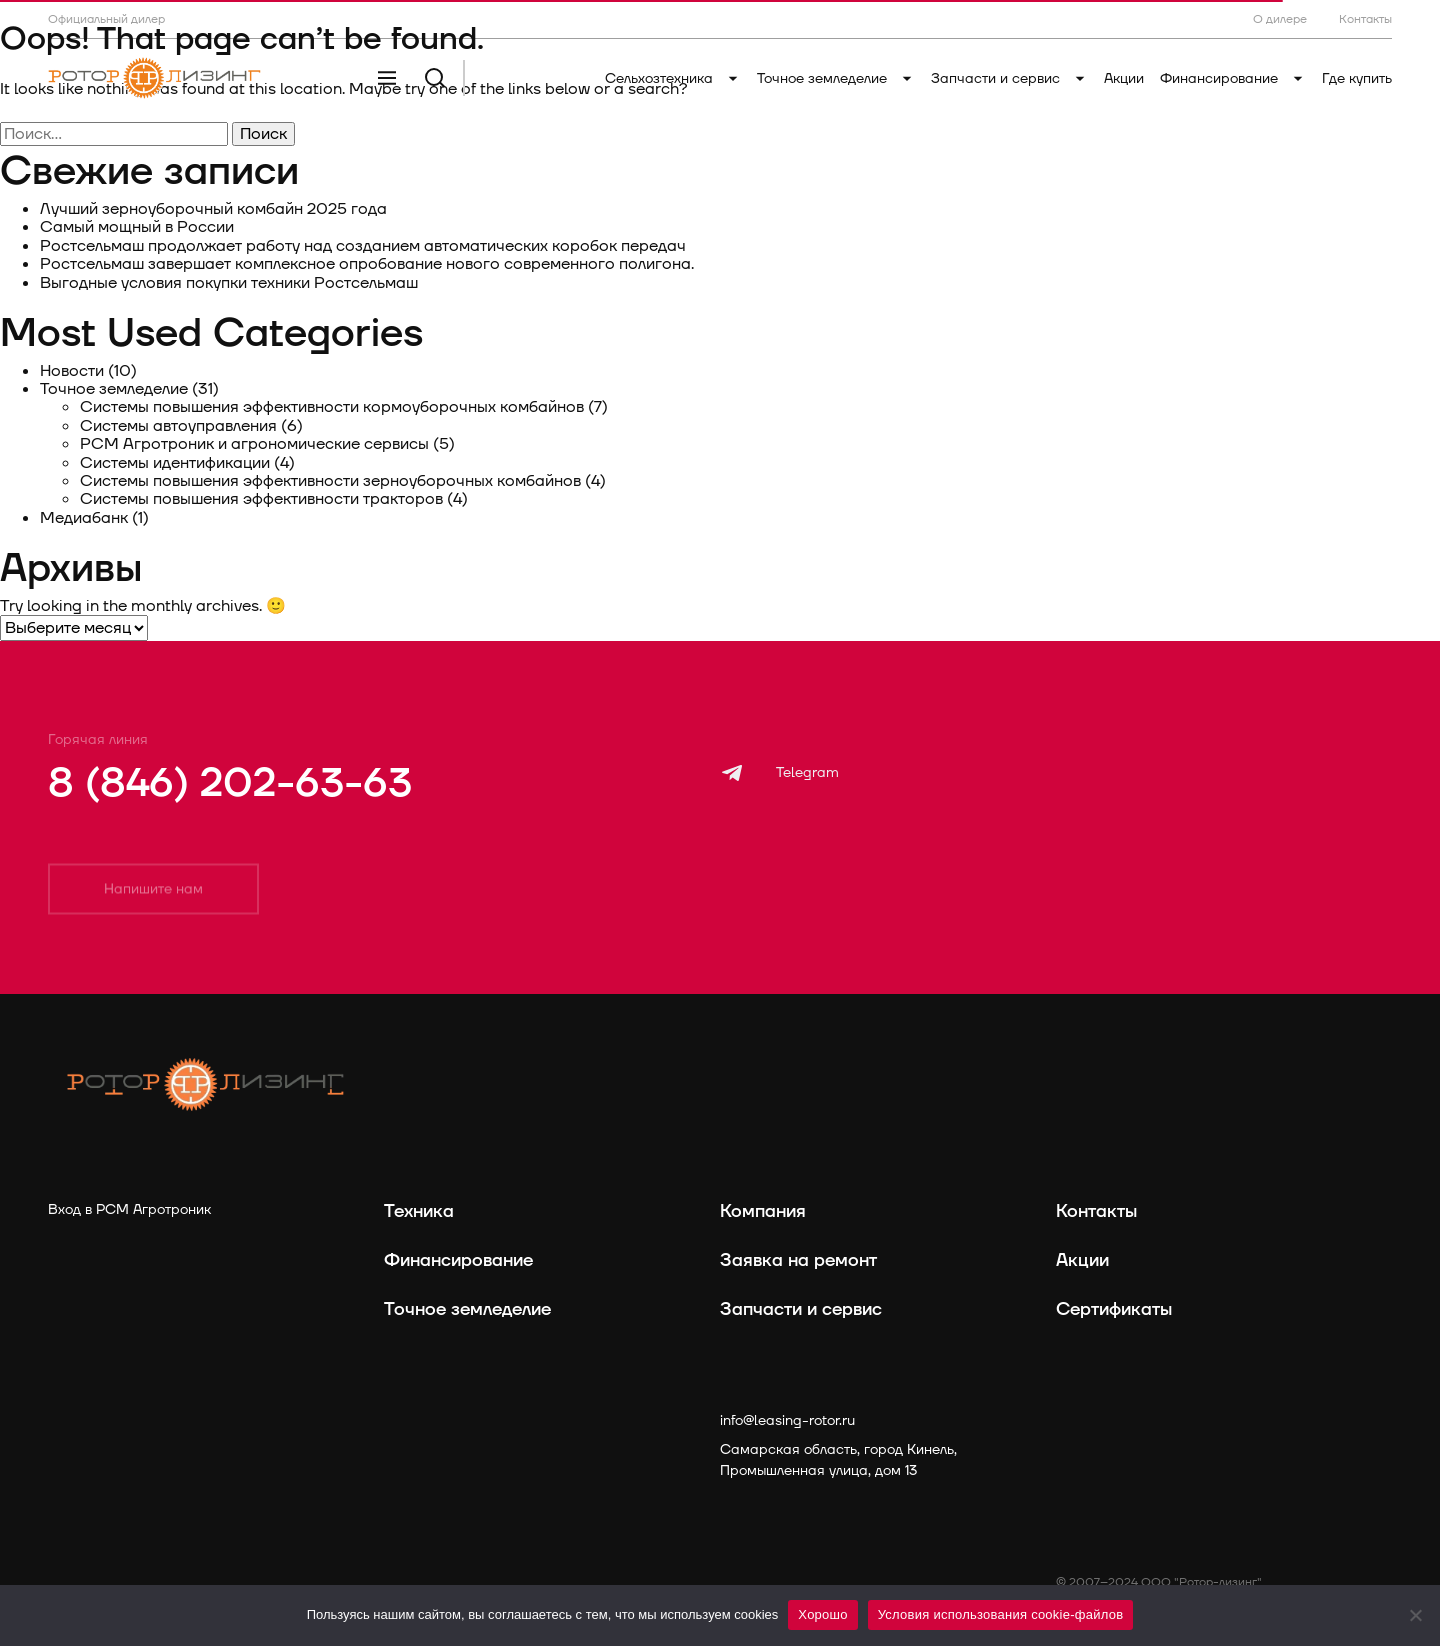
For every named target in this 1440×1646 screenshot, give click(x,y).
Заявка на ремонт (798, 1260)
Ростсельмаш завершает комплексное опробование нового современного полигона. (369, 264)
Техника (419, 1211)
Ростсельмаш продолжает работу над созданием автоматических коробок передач (363, 246)
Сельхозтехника (673, 78)
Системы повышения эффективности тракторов (261, 499)
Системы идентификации (175, 463)
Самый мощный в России (137, 227)
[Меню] (387, 78)
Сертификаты (1114, 1309)
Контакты (1096, 1211)
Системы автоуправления (178, 426)
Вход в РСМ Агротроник (129, 1209)
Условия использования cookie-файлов (1001, 1614)
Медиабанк (84, 518)
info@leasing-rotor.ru (787, 1420)
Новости (72, 371)
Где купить (1357, 78)
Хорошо (822, 1614)
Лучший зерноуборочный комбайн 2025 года (213, 209)
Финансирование (1233, 78)
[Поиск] (435, 78)
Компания (763, 1211)
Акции (1124, 78)
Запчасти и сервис (1009, 78)
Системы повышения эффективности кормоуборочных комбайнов (332, 407)
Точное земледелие (836, 78)
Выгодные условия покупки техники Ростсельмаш (229, 283)
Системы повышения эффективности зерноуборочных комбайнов (330, 481)
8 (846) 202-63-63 (230, 784)
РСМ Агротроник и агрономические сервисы (254, 444)
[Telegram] (779, 773)
